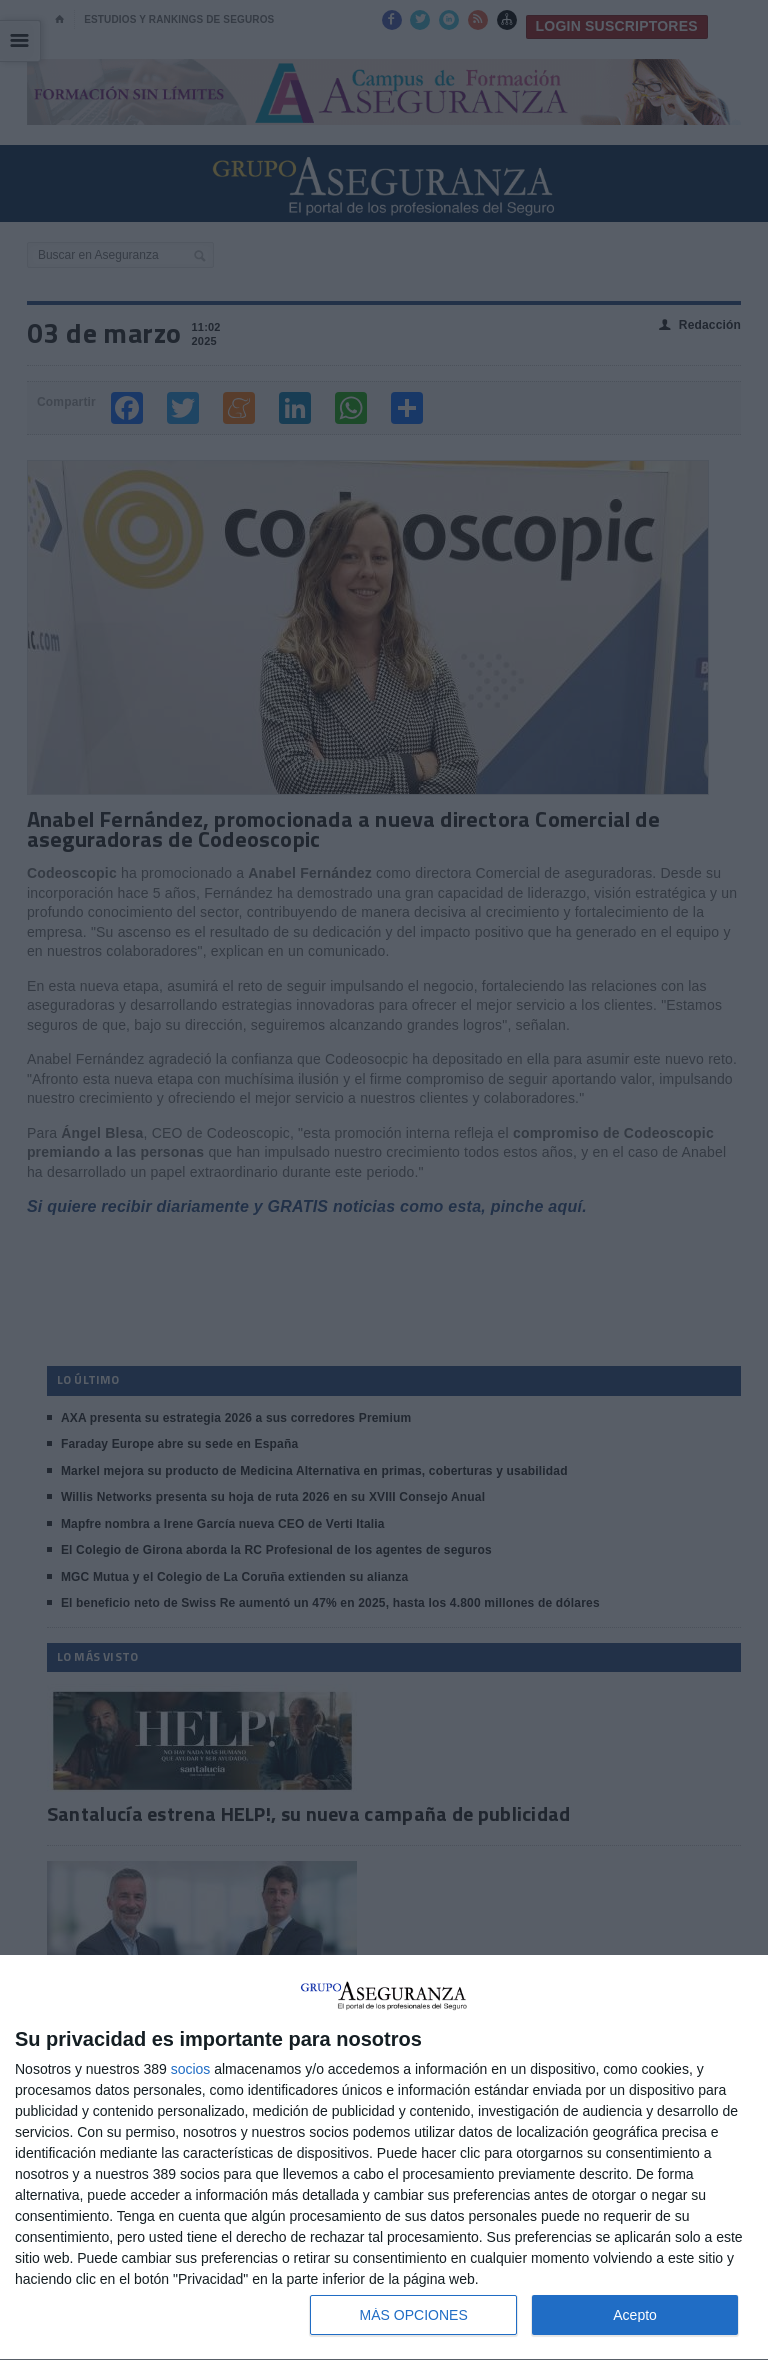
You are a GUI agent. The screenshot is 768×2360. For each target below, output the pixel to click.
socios (191, 2069)
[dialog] (384, 2158)
